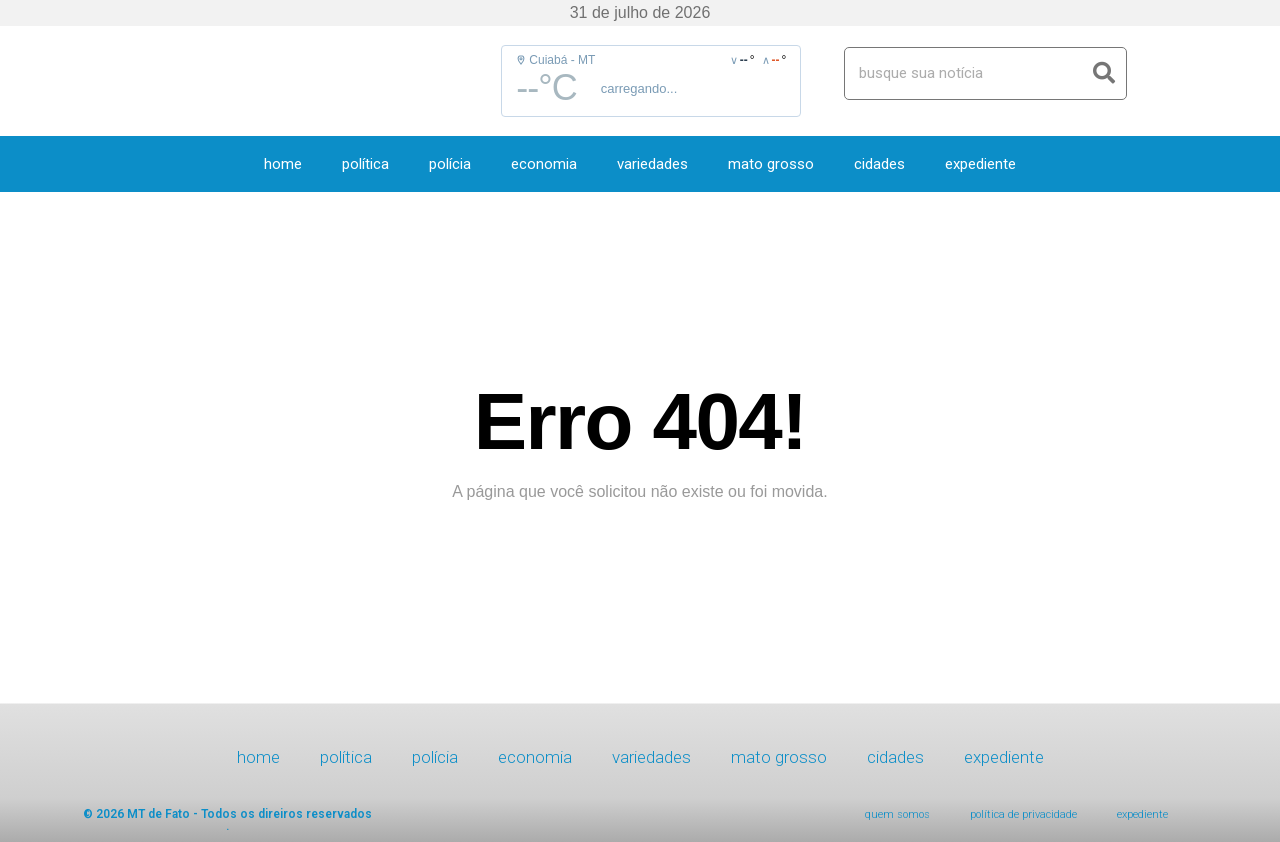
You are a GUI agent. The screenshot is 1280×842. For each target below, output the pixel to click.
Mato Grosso (771, 164)
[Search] (1104, 73)
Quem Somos (897, 814)
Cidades (879, 164)
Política (365, 164)
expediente (980, 164)
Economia (544, 164)
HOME (283, 164)
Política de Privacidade (1023, 814)
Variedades (652, 164)
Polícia (450, 164)
